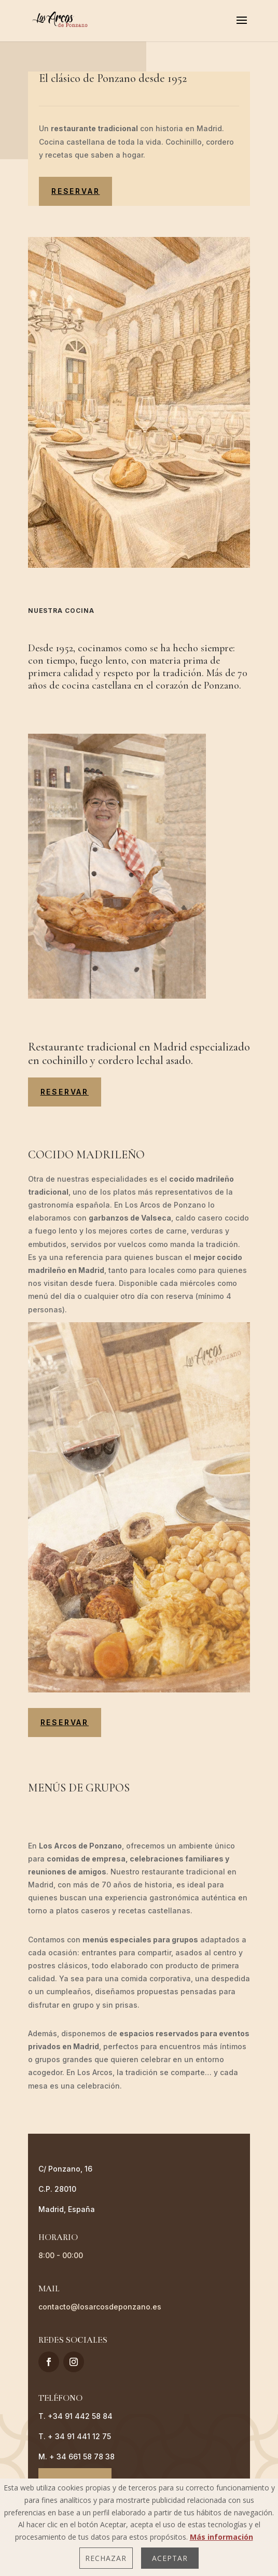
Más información (221, 2537)
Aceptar (170, 2558)
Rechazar (106, 2558)
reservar (75, 191)
